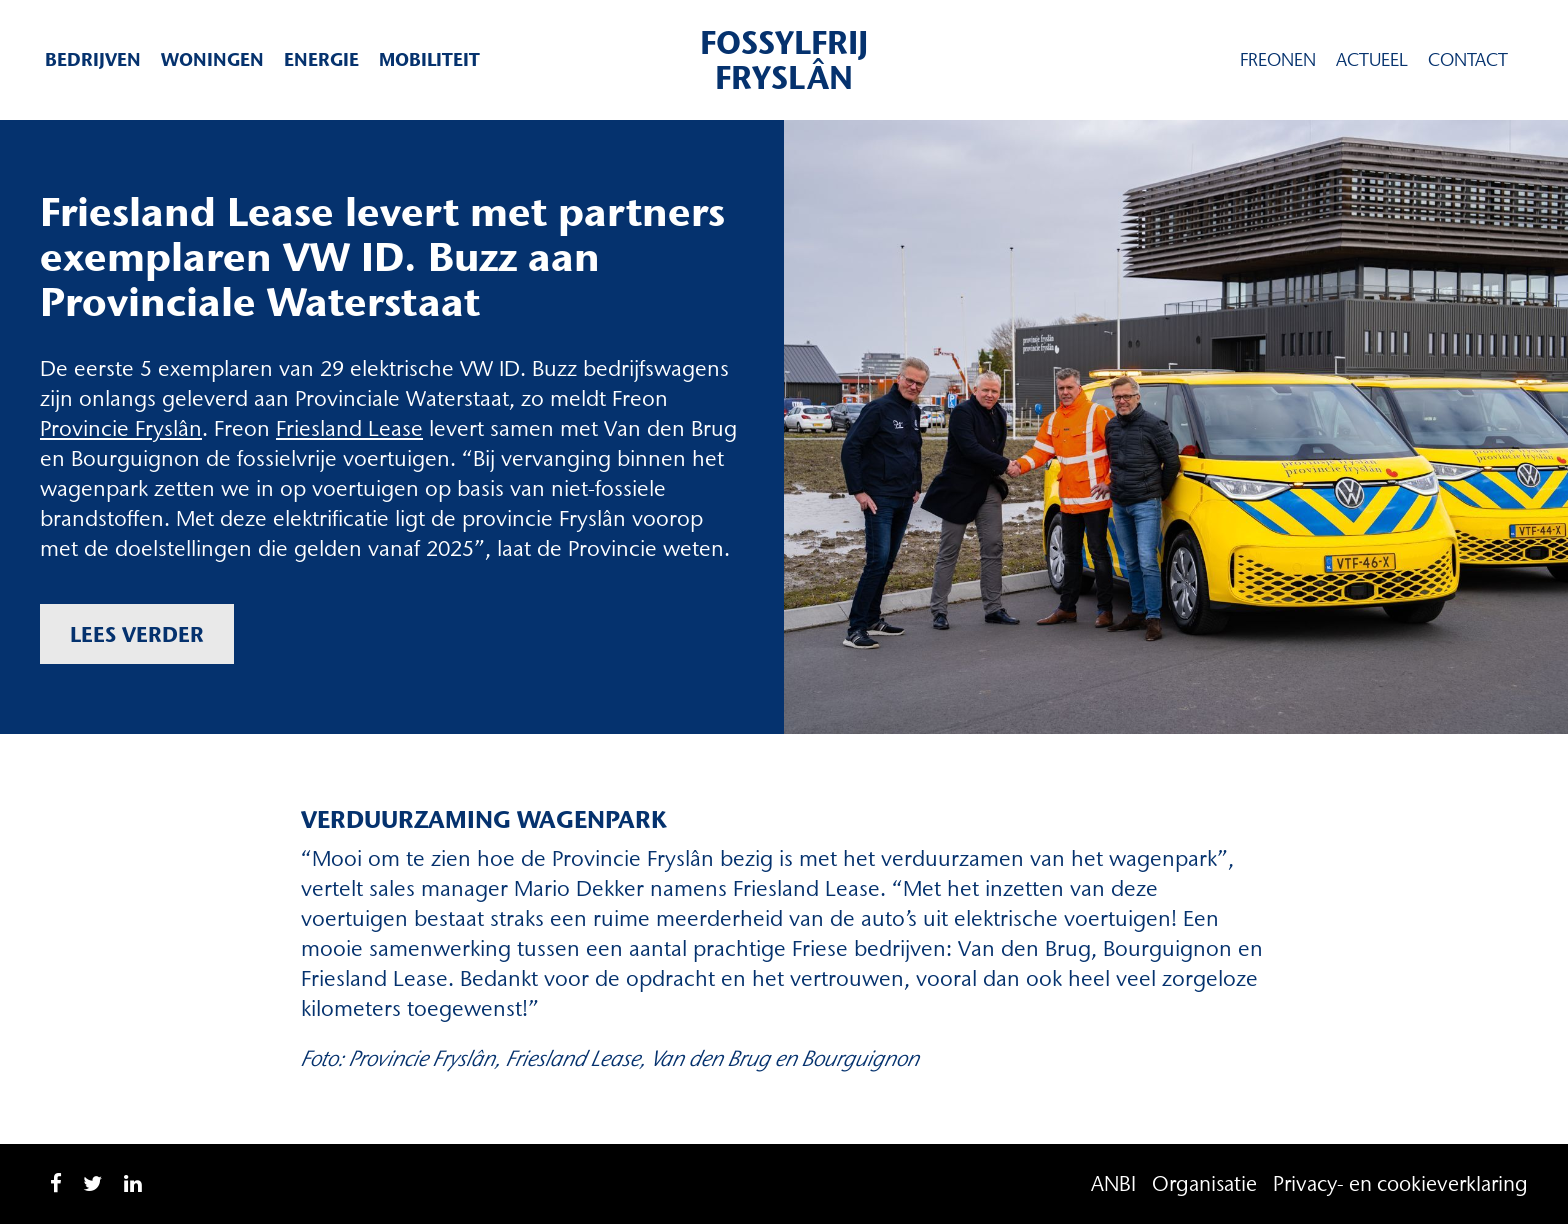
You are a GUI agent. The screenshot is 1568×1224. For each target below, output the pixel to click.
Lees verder (137, 634)
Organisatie (1204, 1183)
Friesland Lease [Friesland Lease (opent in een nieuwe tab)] (349, 428)
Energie (321, 59)
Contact (1468, 60)
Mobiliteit (429, 59)
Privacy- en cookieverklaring (1400, 1183)
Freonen (1278, 60)
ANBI (1113, 1183)
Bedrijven (93, 59)
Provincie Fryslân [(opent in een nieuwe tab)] (121, 428)
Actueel (1372, 60)
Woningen (212, 59)
